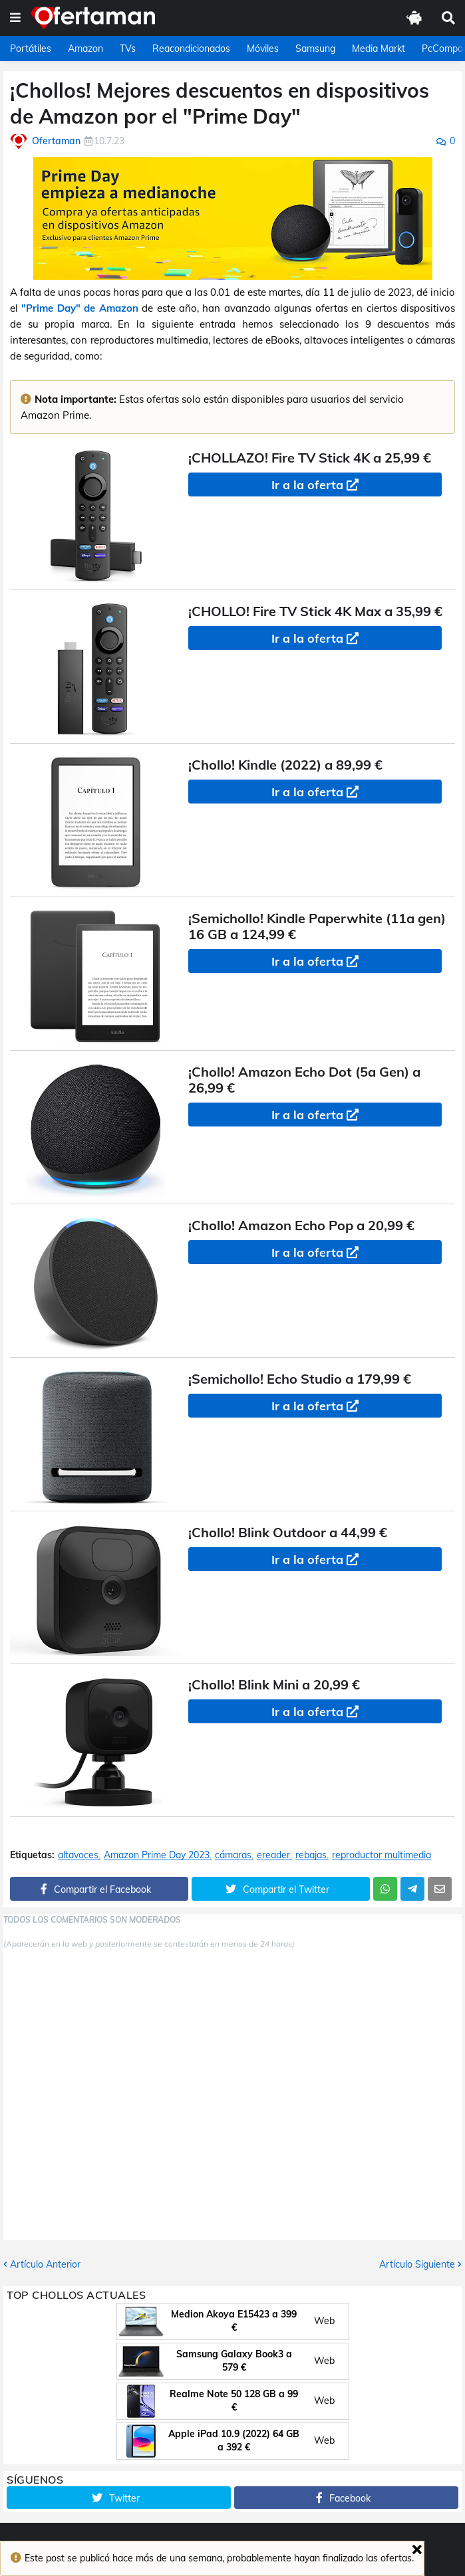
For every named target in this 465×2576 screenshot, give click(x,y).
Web (324, 2321)
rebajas (311, 1855)
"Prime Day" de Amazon (79, 308)
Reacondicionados (191, 48)
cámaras (233, 1855)
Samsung (315, 48)
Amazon (85, 48)
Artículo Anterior (45, 2264)
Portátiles (30, 48)
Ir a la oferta (307, 484)
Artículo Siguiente (417, 2264)
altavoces (78, 1855)
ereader (273, 1855)
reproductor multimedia (381, 1855)
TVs (128, 48)
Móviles (263, 48)
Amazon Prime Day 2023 (157, 1855)
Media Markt (378, 48)
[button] (15, 18)
